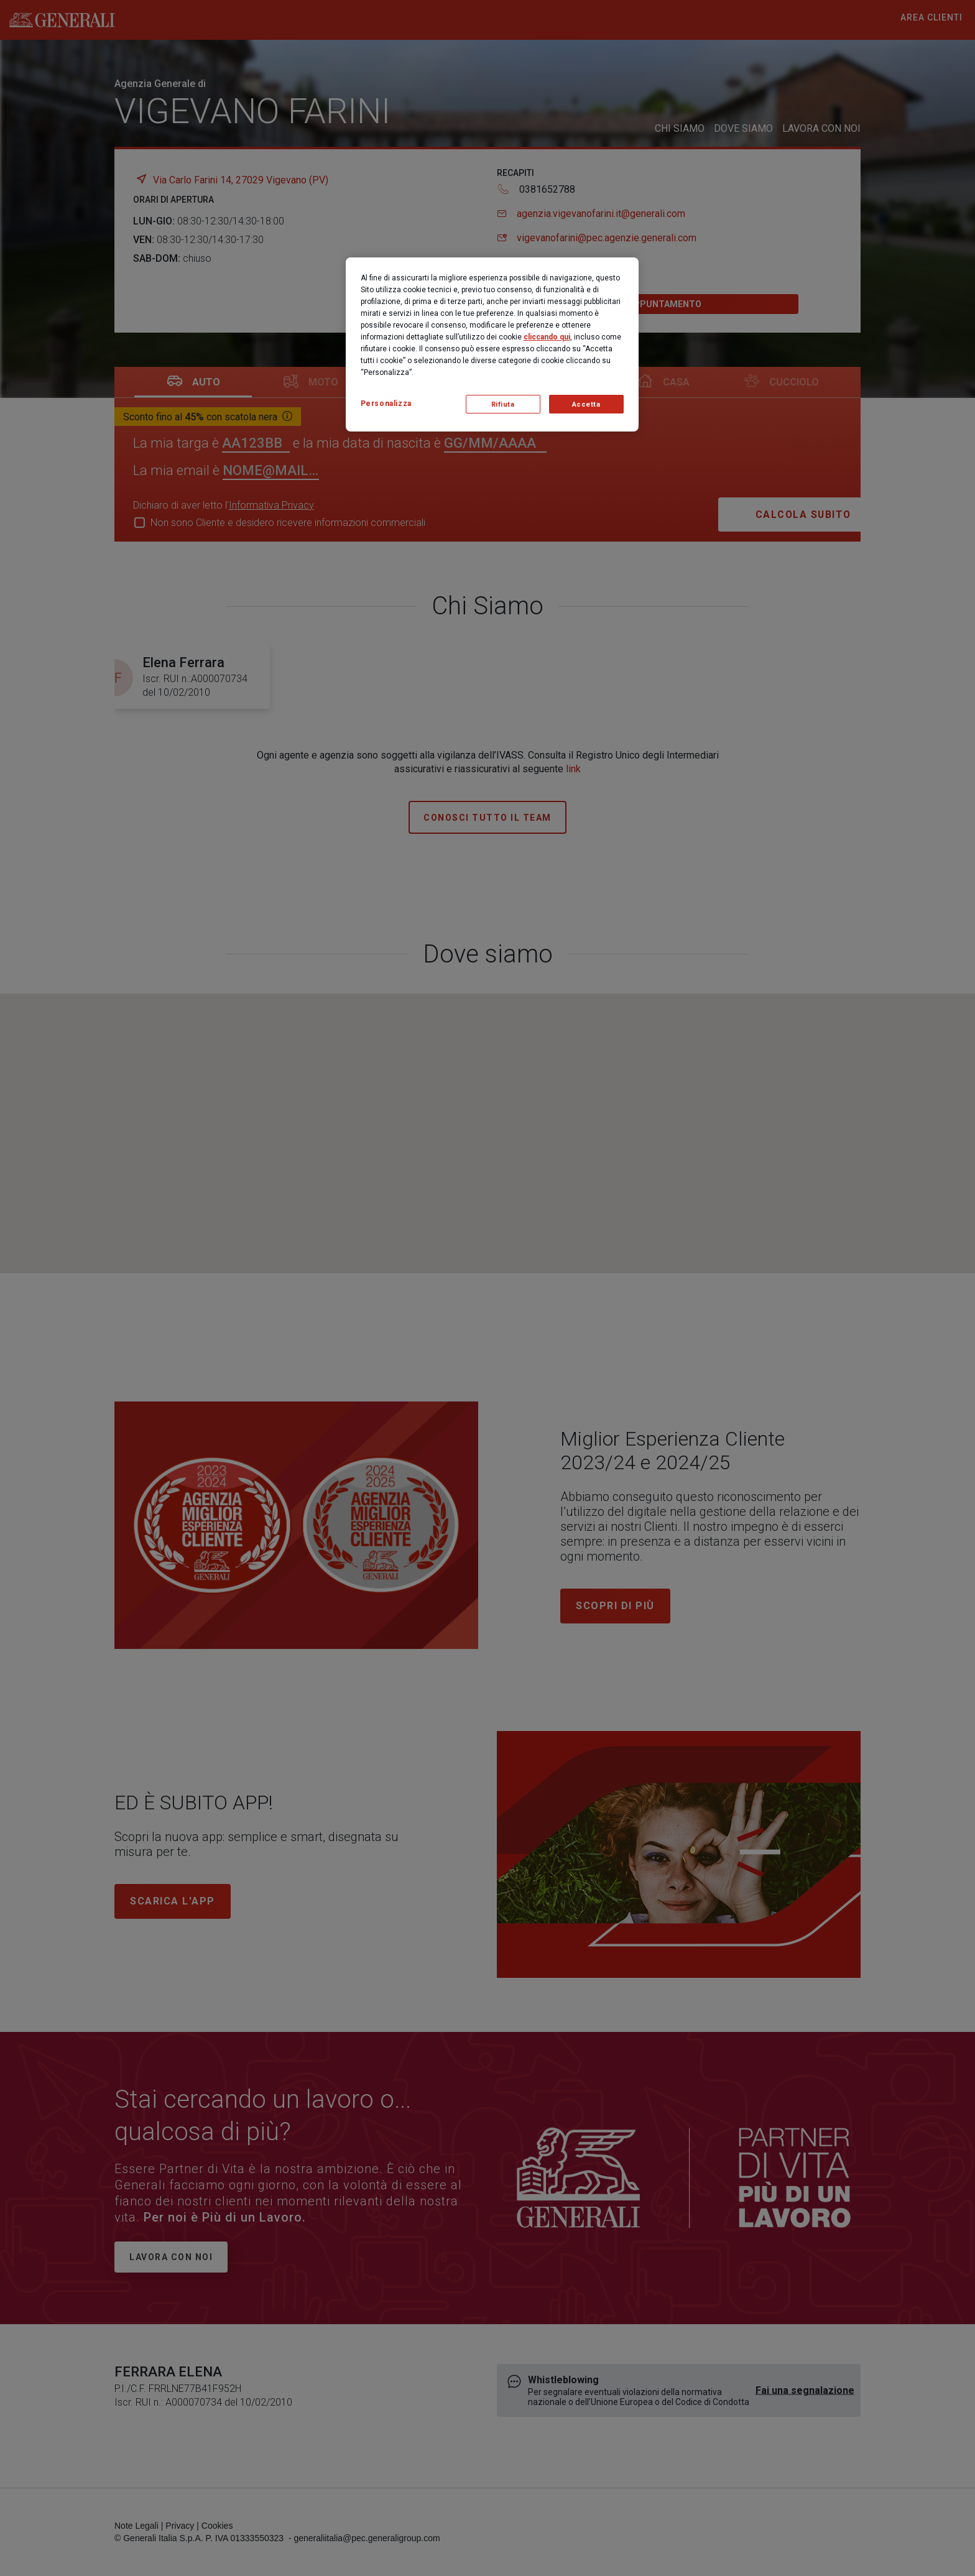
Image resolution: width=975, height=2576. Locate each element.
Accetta (586, 404)
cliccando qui (547, 337)
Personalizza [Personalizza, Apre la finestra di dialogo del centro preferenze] (386, 403)
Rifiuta (503, 404)
